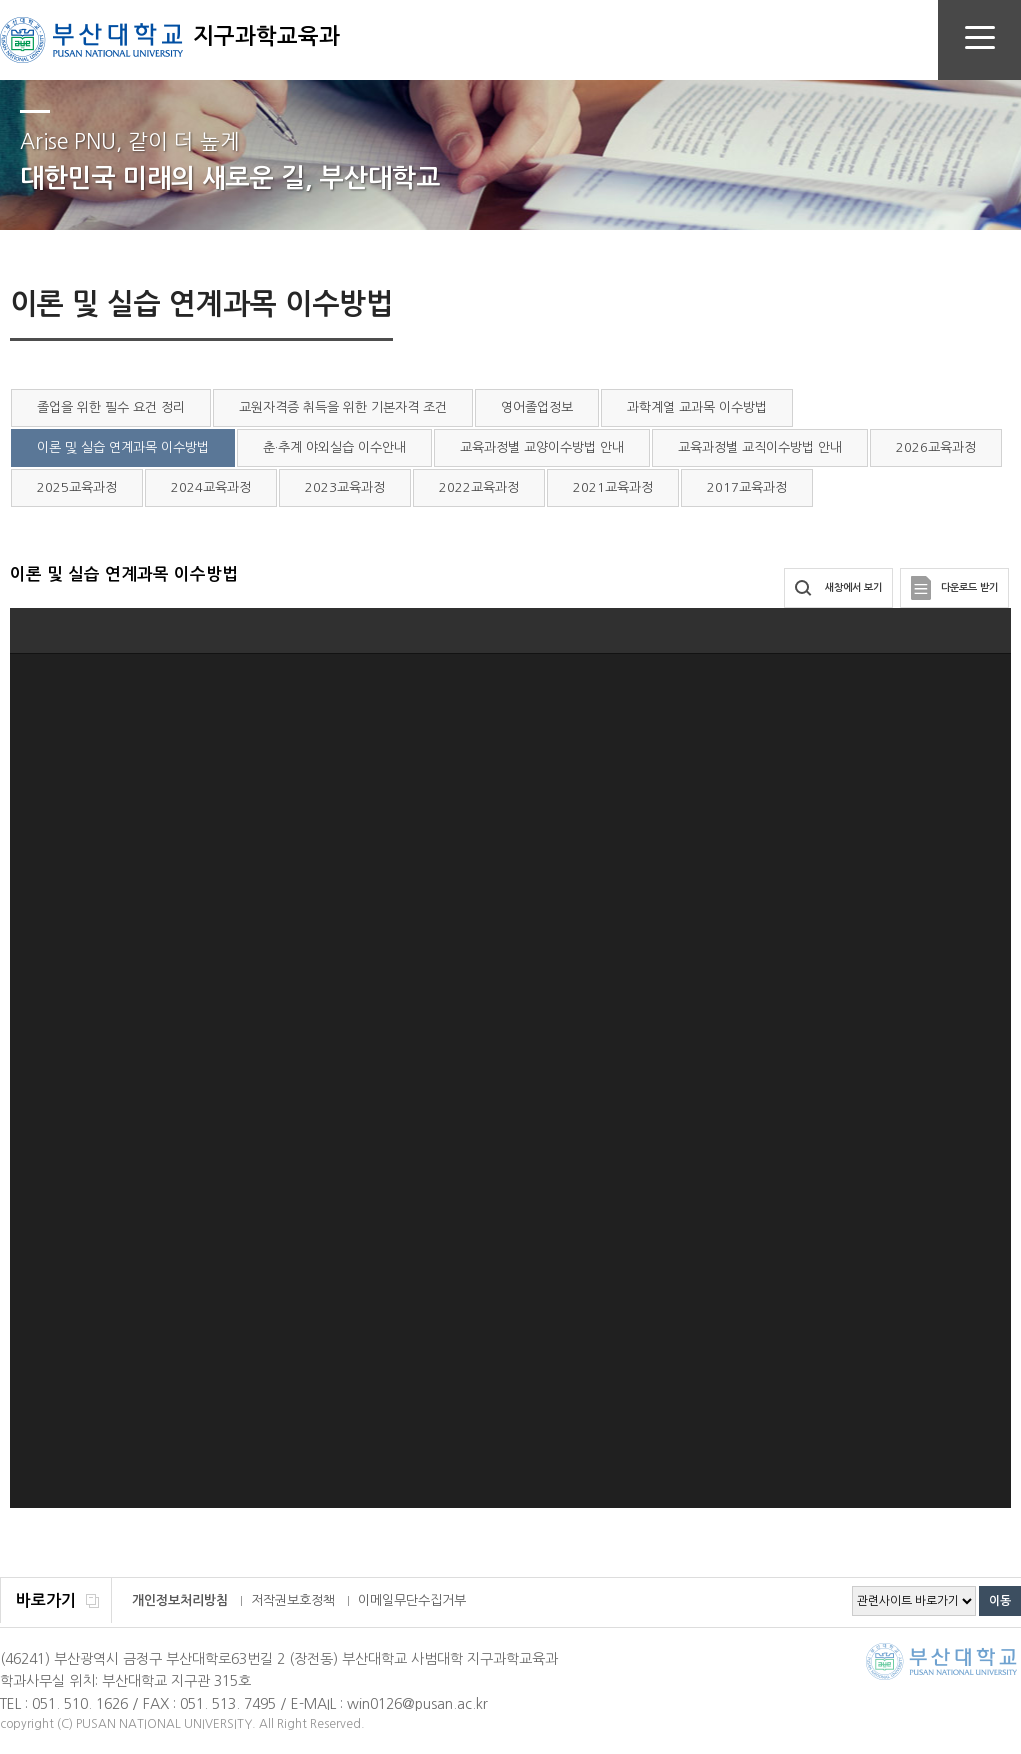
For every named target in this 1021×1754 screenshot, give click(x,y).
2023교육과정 (345, 487)
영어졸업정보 (537, 407)
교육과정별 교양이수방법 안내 (542, 447)
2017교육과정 (747, 487)
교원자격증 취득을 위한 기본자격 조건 (343, 407)
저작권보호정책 (293, 1600)
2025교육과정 (77, 487)
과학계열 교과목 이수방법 (697, 407)
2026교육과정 (936, 447)
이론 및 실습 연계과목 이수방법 (123, 447)
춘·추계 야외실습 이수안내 (334, 447)
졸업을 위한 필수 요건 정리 (111, 407)
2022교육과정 (479, 487)
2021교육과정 (613, 487)
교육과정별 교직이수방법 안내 (760, 447)
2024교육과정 (211, 487)
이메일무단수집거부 (412, 1600)
